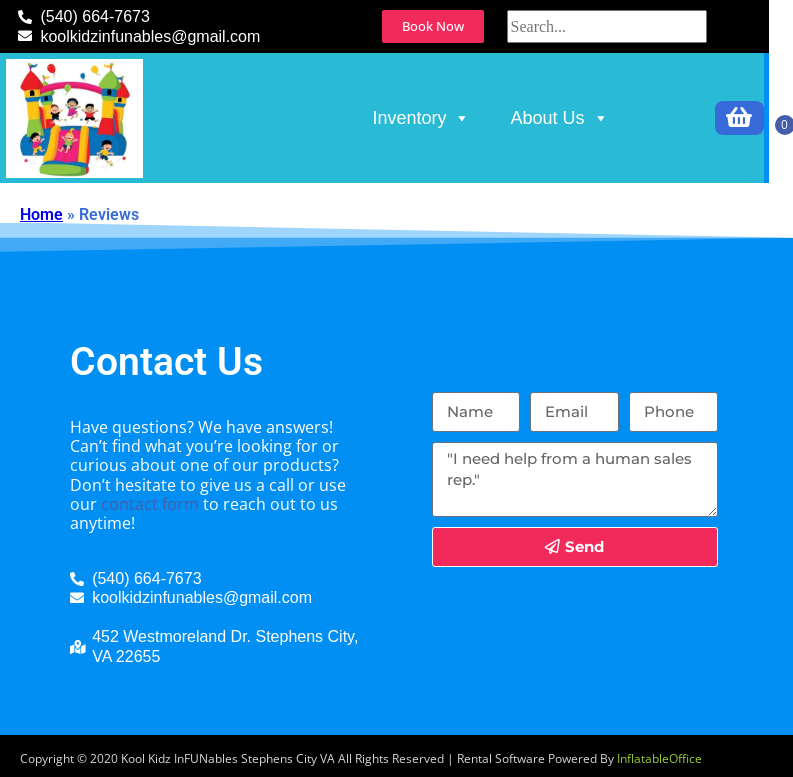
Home (41, 214)
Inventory (421, 118)
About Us (559, 118)
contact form (150, 504)
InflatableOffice (659, 758)
